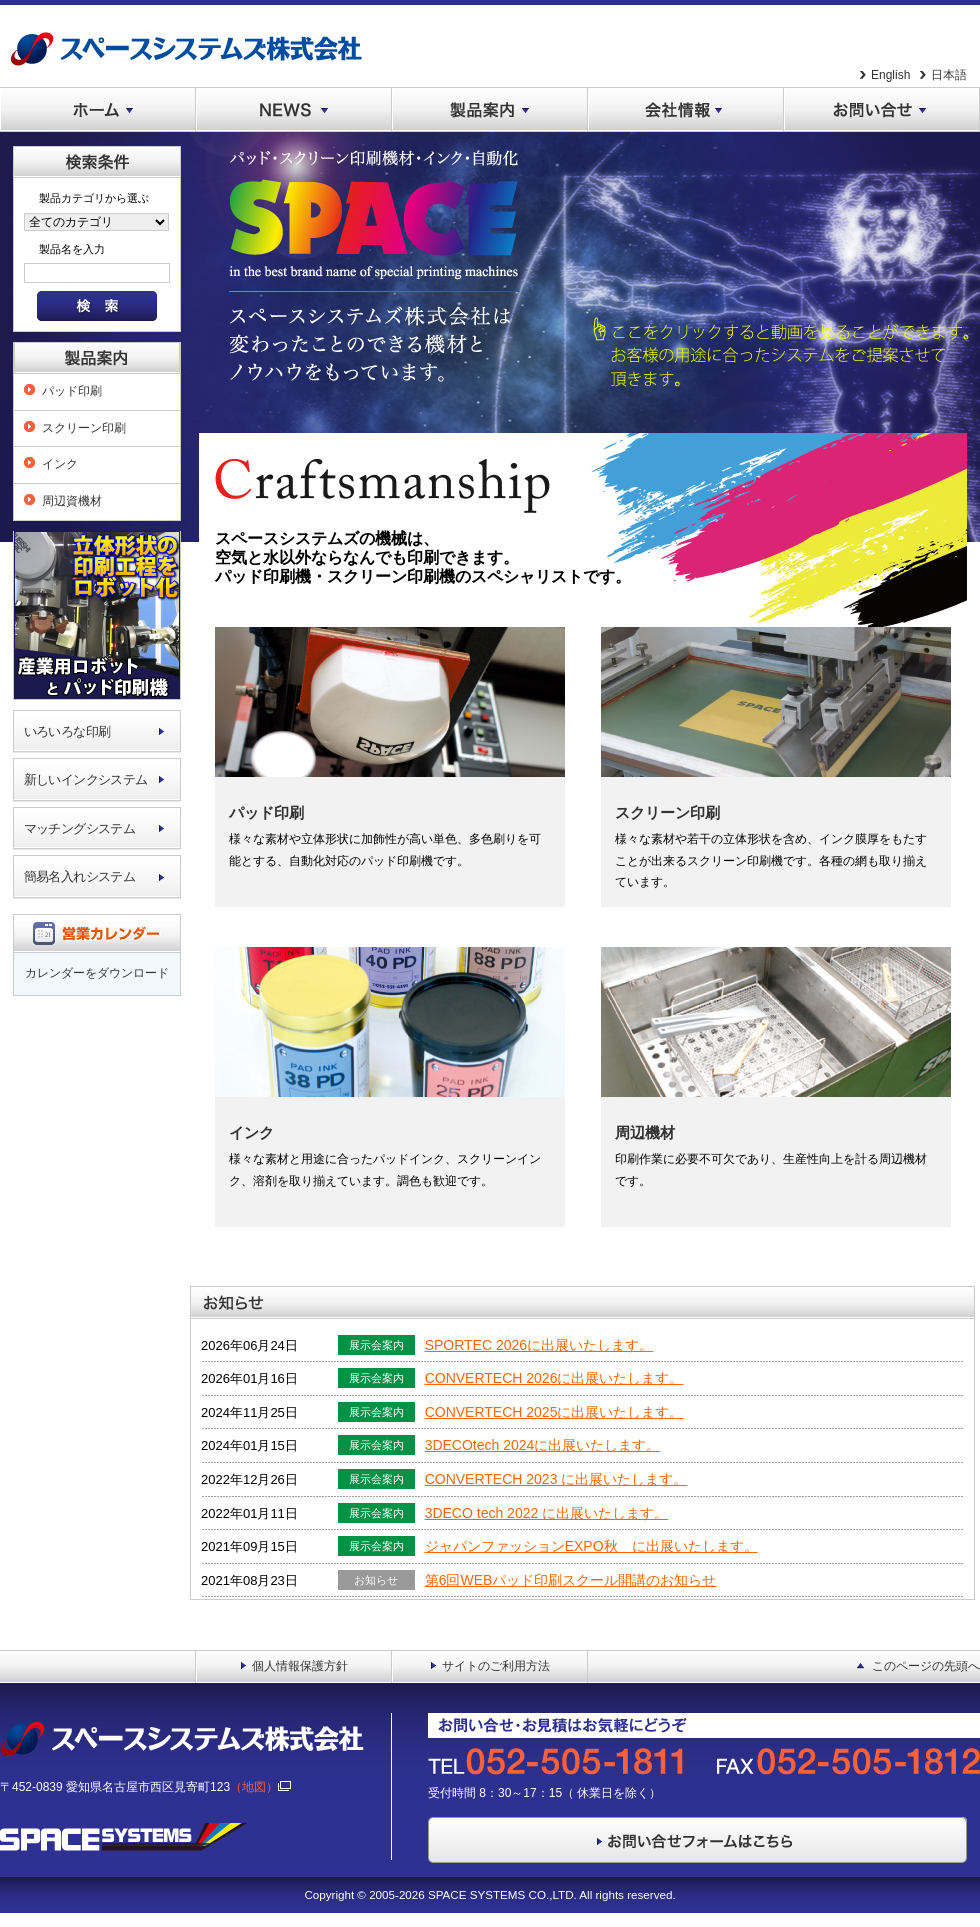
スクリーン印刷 (84, 428)
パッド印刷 (72, 391)
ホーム (98, 110)
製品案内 (490, 110)
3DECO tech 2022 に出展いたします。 (547, 1513)
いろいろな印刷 (67, 731)
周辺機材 (645, 1132)
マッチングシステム (80, 828)
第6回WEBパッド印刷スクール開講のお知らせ (571, 1580)
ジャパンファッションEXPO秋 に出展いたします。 (591, 1546)
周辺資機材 (72, 501)
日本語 (949, 75)
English (890, 75)
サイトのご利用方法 (496, 1666)
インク (60, 464)
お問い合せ (882, 110)
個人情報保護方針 (300, 1666)
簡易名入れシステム (80, 876)
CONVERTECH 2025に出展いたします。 (554, 1412)
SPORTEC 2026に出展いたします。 (539, 1345)
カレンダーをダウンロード (97, 973)
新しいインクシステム (86, 779)
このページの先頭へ (926, 1666)
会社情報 (686, 110)
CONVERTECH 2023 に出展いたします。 (556, 1479)
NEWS (294, 110)
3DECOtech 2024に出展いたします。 (543, 1445)
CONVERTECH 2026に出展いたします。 (554, 1378)
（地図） (260, 1787)
